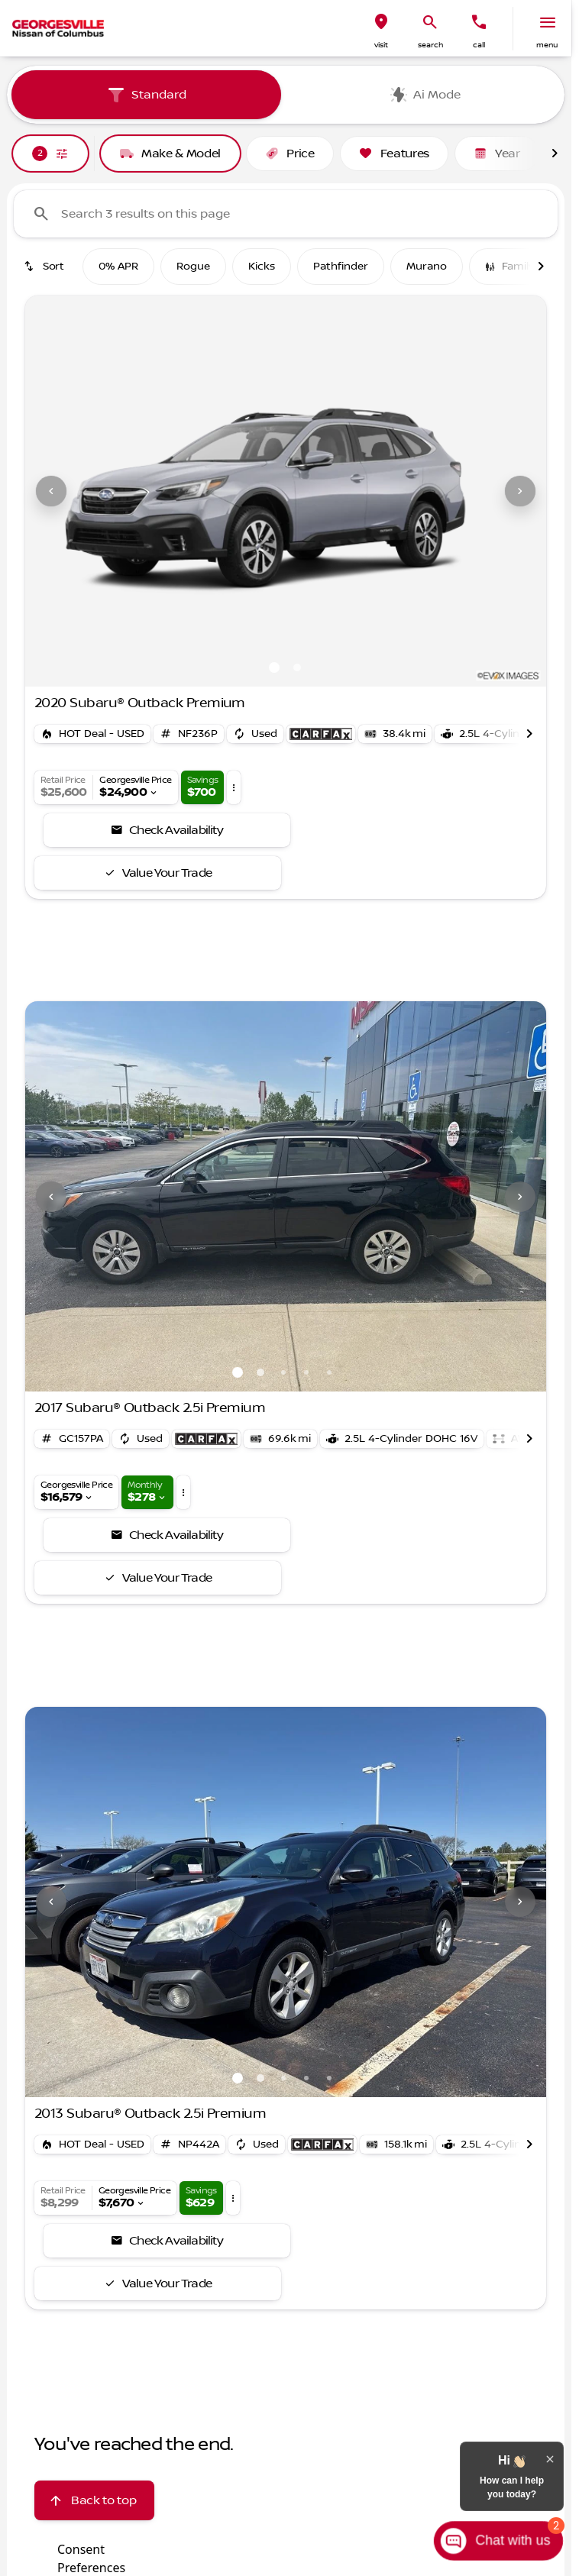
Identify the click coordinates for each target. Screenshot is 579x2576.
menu (547, 45)
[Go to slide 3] (283, 1372)
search (430, 45)
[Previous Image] (51, 491)
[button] (381, 28)
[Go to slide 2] (297, 667)
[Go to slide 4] (306, 1372)
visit (381, 45)
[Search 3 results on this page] (285, 213)
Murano (426, 266)
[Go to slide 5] (329, 1372)
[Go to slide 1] (274, 667)
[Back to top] (94, 2500)
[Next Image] (520, 491)
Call (479, 45)
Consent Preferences (91, 2556)
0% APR (118, 266)
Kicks (261, 266)
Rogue (193, 266)
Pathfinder (340, 266)
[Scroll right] (554, 153)
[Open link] (320, 734)
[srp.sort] (45, 266)
